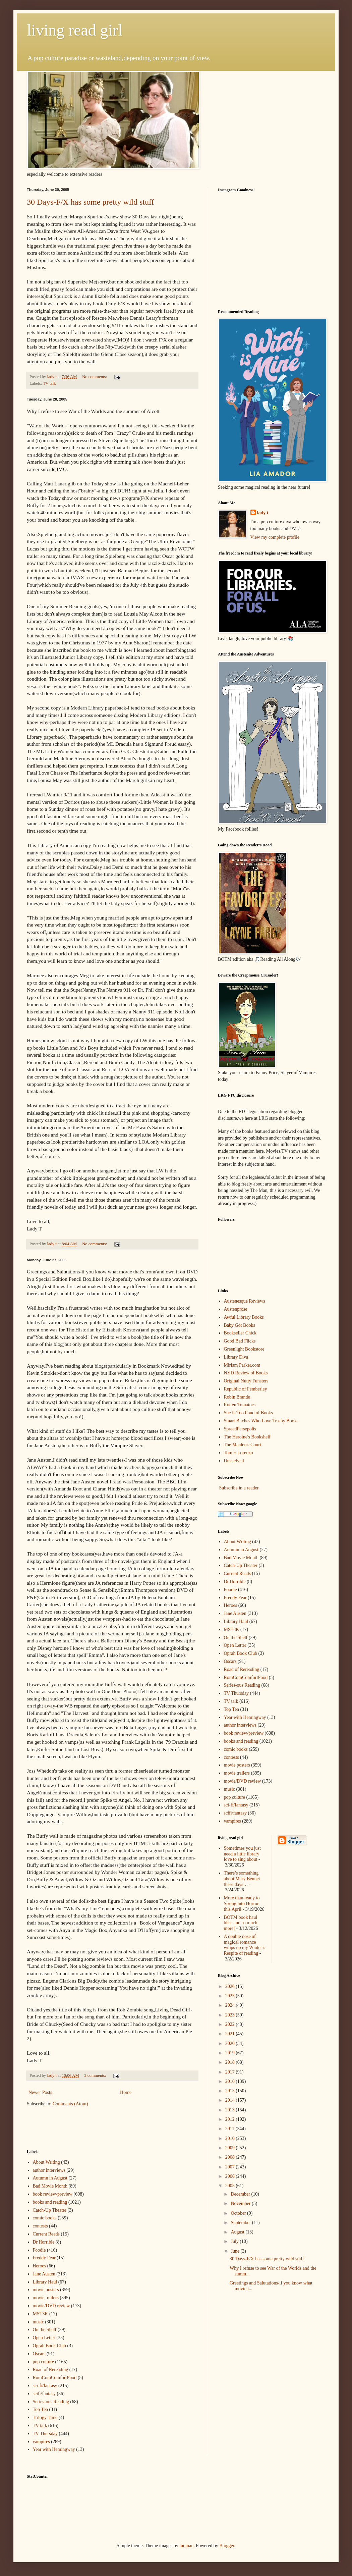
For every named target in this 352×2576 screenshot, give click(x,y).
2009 (230, 2147)
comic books (45, 2217)
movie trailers (46, 2297)
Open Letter (44, 2337)
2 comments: (95, 2075)
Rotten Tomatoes (240, 1404)
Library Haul (45, 2281)
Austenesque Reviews (244, 1301)
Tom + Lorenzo (238, 1452)
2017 (230, 2071)
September (241, 2222)
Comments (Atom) (70, 2103)
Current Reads (46, 2234)
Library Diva (236, 1357)
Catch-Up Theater (49, 2210)
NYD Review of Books (246, 1372)
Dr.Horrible (44, 2242)
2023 (230, 2014)
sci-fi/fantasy (45, 2385)
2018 (230, 2062)
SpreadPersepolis (240, 1428)
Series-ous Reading (51, 2401)
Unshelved (234, 1460)
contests (40, 2225)
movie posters (46, 2289)
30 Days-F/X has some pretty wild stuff (90, 202)
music (38, 2321)
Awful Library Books (244, 1317)
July (235, 2241)
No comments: (95, 376)
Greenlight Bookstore (244, 1349)
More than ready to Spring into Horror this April (242, 1903)
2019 (230, 2052)
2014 (230, 2100)
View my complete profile (275, 537)
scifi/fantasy (44, 2393)
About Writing (46, 2162)
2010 (230, 2138)
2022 (230, 2024)
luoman (186, 2545)
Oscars (39, 2353)
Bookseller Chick (240, 1332)
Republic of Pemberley (245, 1388)
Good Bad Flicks (240, 1341)
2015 (230, 2090)
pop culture (43, 2361)
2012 (230, 2119)
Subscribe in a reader (239, 1487)
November (241, 2203)
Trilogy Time (45, 2417)
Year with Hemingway (54, 2449)
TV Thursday (45, 2433)
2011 (230, 2128)
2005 (230, 2185)
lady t (263, 512)
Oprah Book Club (49, 2345)
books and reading (50, 2202)
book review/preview (53, 2194)
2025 (230, 1995)
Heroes (39, 2265)
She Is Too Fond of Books (248, 1412)
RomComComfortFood (55, 2377)
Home (125, 2092)
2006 (230, 2176)
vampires (41, 2441)
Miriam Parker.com (242, 1365)
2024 (230, 2005)
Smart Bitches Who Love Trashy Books (261, 1420)
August (238, 2232)
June (235, 2251)
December (241, 2194)
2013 (230, 2109)
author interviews (49, 2170)
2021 (230, 2033)
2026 (230, 1986)
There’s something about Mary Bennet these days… (242, 1879)
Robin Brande (237, 1397)
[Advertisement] (66, 2127)
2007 (230, 2166)
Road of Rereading (50, 2369)
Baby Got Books (239, 1325)
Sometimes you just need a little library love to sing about (242, 1854)
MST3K (40, 2313)
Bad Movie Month (50, 2186)
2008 (230, 2157)
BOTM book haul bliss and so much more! (240, 1923)
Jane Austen (44, 2273)
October (239, 2213)
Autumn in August (50, 2177)
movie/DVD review (51, 2305)
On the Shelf (45, 2329)
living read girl (74, 30)
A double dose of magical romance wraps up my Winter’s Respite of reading (245, 1945)
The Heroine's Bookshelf (247, 1436)
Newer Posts (40, 2092)
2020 (230, 2043)
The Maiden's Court (242, 1444)
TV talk (49, 383)
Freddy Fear (44, 2257)
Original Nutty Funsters (246, 1380)
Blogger (226, 2545)
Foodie (39, 2250)
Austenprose (235, 1309)
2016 (230, 2081)
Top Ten (40, 2409)
